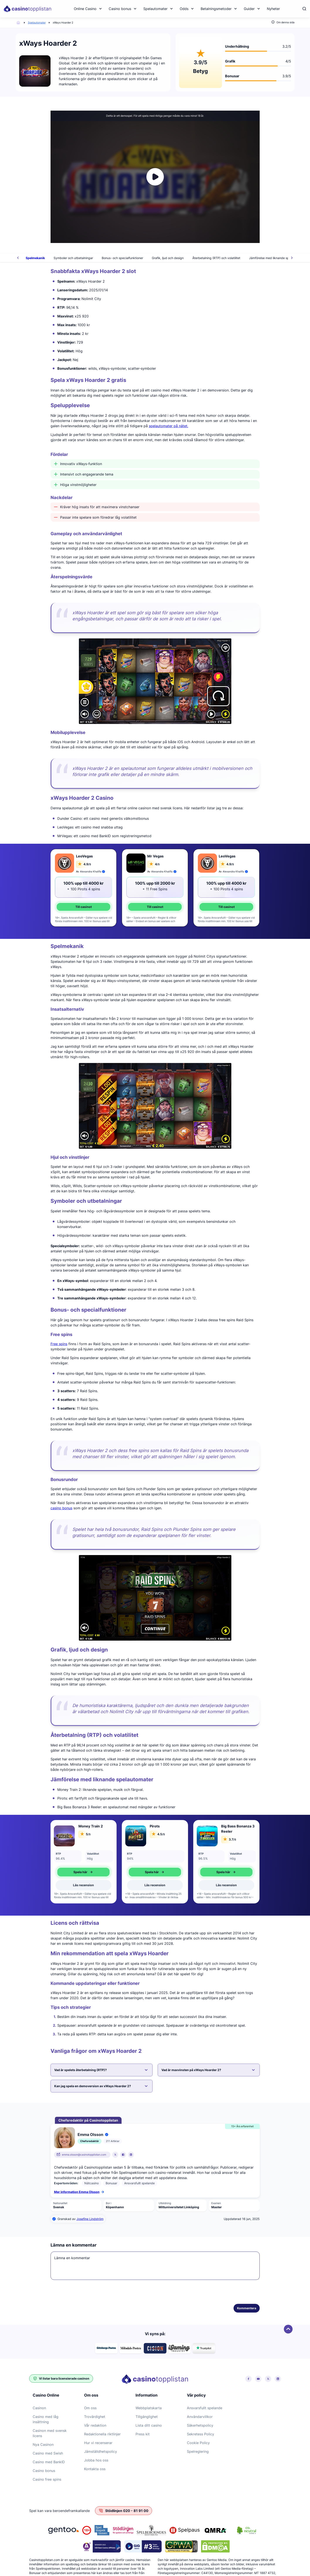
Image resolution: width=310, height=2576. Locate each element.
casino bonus (61, 1508)
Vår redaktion (95, 2425)
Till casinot (83, 907)
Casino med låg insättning (45, 2419)
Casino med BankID (49, 2462)
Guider (249, 9)
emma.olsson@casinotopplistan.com (84, 2154)
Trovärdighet (94, 2416)
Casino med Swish (48, 2453)
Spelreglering (198, 2451)
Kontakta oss (94, 2469)
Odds (184, 9)
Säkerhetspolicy (200, 2425)
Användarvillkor (200, 2416)
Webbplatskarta (149, 2408)
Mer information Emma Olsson (79, 2192)
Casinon (39, 2408)
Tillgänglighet (147, 2416)
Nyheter (273, 9)
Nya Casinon (43, 2444)
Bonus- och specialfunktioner (249, 258)
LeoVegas (84, 856)
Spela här (83, 1872)
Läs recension (83, 1885)
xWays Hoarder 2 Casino (126, 258)
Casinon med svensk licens (50, 2433)
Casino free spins (47, 2479)
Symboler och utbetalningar (200, 258)
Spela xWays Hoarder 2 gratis (48, 258)
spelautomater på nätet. (168, 426)
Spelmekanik (162, 258)
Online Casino (85, 9)
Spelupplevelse (89, 258)
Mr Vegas (155, 856)
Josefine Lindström (89, 2219)
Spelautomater (155, 9)
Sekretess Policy (200, 2434)
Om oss (90, 2408)
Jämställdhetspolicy (100, 2451)
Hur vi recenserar (98, 2443)
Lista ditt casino (149, 2425)
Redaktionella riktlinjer (102, 2434)
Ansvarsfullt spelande (204, 2408)
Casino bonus (120, 9)
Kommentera (246, 2308)
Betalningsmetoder (216, 9)
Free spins (59, 1344)
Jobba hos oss (96, 2460)
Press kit (143, 2434)
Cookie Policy (198, 2443)
